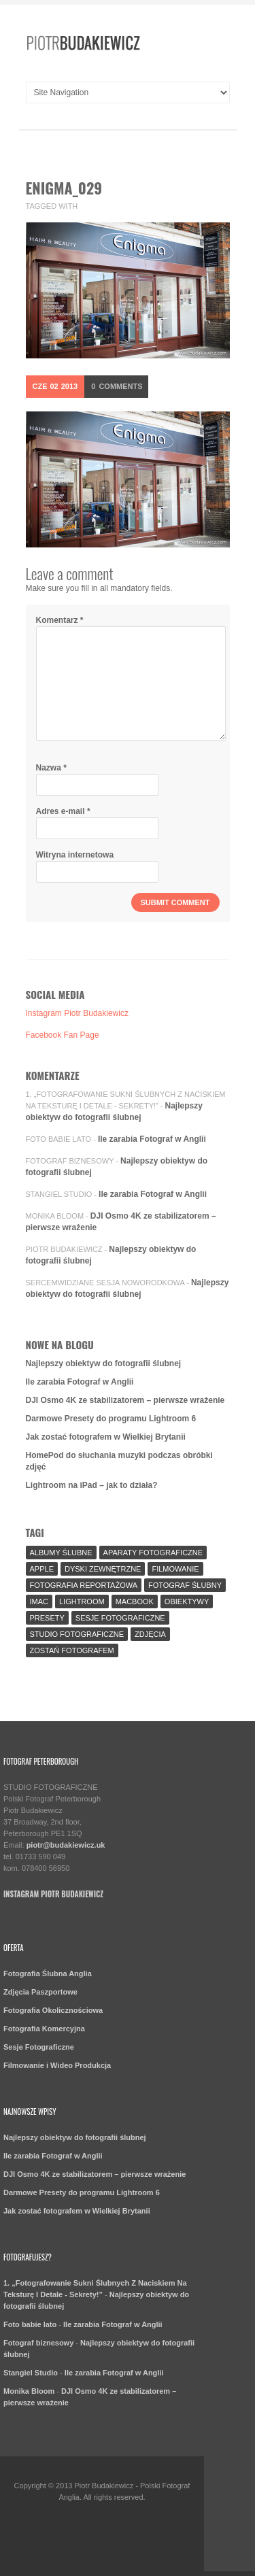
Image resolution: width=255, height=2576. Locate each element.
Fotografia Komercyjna (44, 2028)
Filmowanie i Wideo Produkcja (57, 2065)
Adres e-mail (63, 811)
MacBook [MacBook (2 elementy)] (135, 1601)
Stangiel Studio (59, 1194)
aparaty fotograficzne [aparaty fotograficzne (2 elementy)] (153, 1552)
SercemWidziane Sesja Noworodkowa (105, 1282)
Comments (116, 386)
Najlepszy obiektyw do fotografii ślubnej (104, 1363)
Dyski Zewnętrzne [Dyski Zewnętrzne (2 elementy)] (103, 1569)
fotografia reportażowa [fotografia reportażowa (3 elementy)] (84, 1585)
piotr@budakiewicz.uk (66, 1845)
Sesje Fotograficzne (38, 2047)
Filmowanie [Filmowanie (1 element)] (175, 1569)
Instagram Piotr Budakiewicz (77, 1013)
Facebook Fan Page (62, 1035)
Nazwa (51, 768)
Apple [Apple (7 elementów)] (42, 1569)
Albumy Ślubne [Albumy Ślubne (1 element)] (61, 1552)
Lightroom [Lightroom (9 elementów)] (82, 1601)
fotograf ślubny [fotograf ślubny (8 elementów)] (185, 1585)
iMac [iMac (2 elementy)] (39, 1601)
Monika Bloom (55, 1216)
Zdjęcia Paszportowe (40, 1992)
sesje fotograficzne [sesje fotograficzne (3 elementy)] (120, 1618)
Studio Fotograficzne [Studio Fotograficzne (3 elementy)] (77, 1634)
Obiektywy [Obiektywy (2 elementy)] (187, 1601)
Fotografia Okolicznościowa (53, 2010)
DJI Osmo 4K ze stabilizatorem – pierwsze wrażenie (125, 1400)
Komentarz (60, 620)
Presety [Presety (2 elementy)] (47, 1618)
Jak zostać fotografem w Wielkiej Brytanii (106, 1437)
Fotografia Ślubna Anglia (47, 1973)
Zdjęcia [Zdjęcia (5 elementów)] (150, 1634)
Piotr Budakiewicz (64, 1249)
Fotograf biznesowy (70, 1161)
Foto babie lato (59, 1139)
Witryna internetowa (75, 855)
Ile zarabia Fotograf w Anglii (152, 1139)
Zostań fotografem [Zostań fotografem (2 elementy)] (72, 1650)
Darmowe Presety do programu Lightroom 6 (111, 1418)
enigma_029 (64, 188)
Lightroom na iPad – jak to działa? (92, 1485)
